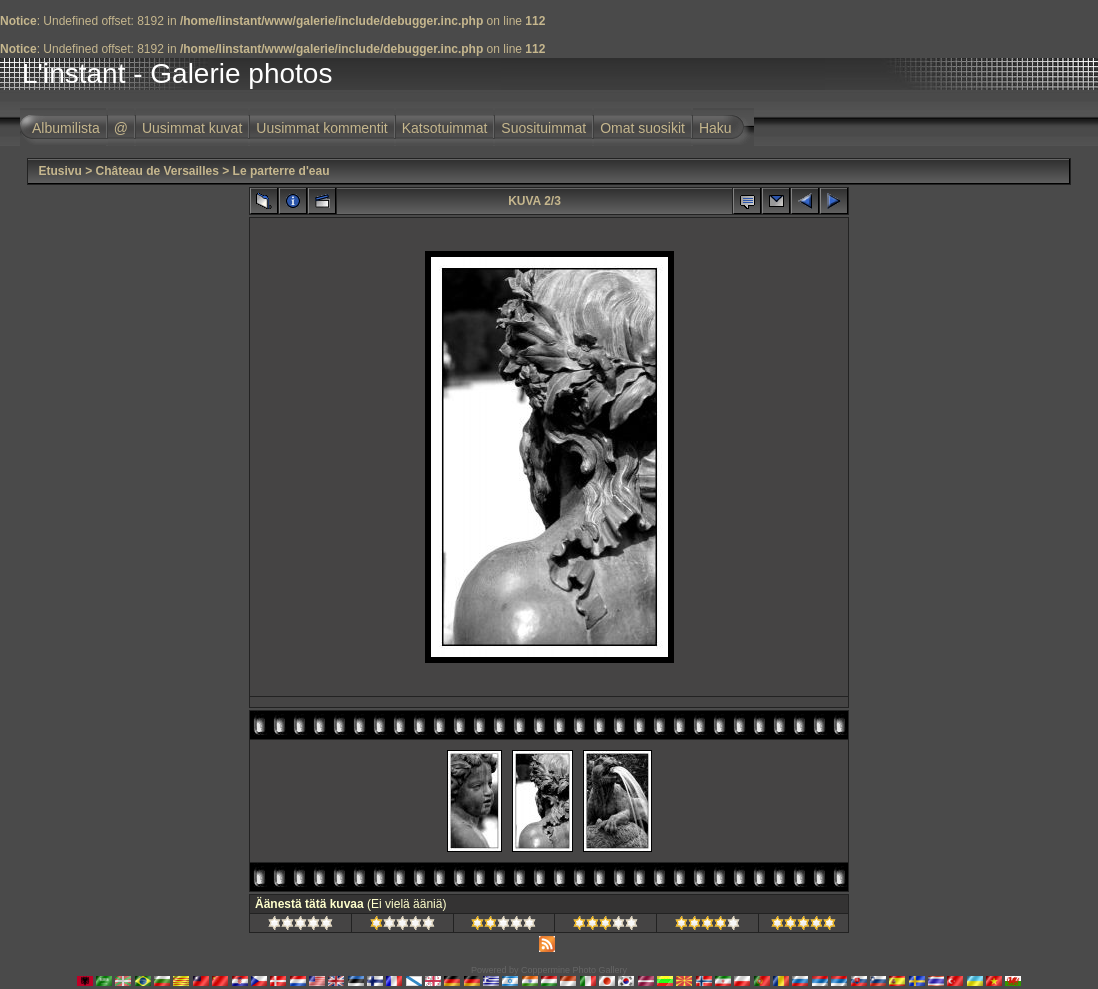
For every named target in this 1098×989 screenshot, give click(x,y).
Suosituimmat (543, 128)
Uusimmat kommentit (321, 128)
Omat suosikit (642, 128)
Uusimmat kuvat (192, 128)
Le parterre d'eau (281, 171)
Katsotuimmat (445, 128)
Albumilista (66, 128)
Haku (715, 128)
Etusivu (59, 171)
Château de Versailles (156, 171)
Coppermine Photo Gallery (574, 970)
